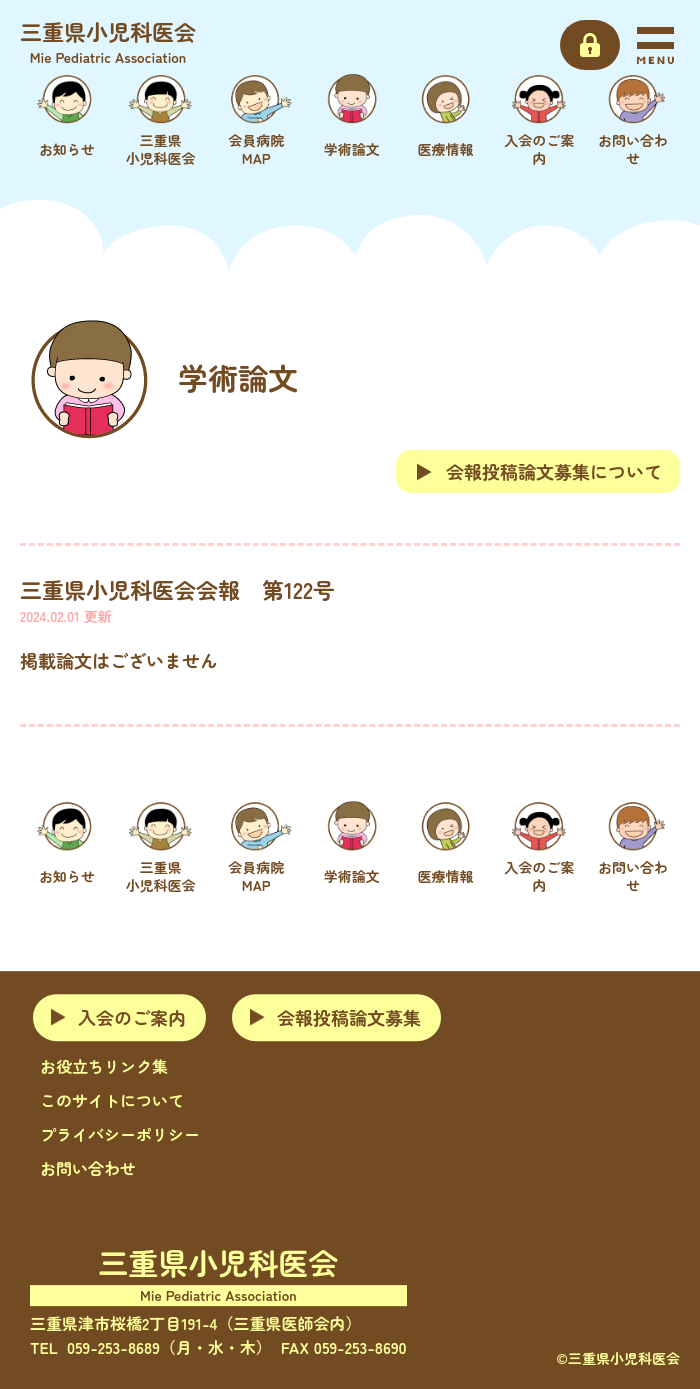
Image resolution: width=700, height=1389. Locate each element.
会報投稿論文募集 (349, 1017)
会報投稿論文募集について (538, 471)
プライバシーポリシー (120, 1134)
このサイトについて (112, 1100)
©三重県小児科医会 (618, 1358)
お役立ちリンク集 (104, 1066)
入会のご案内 (132, 1017)
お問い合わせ (88, 1168)
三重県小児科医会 (108, 41)
